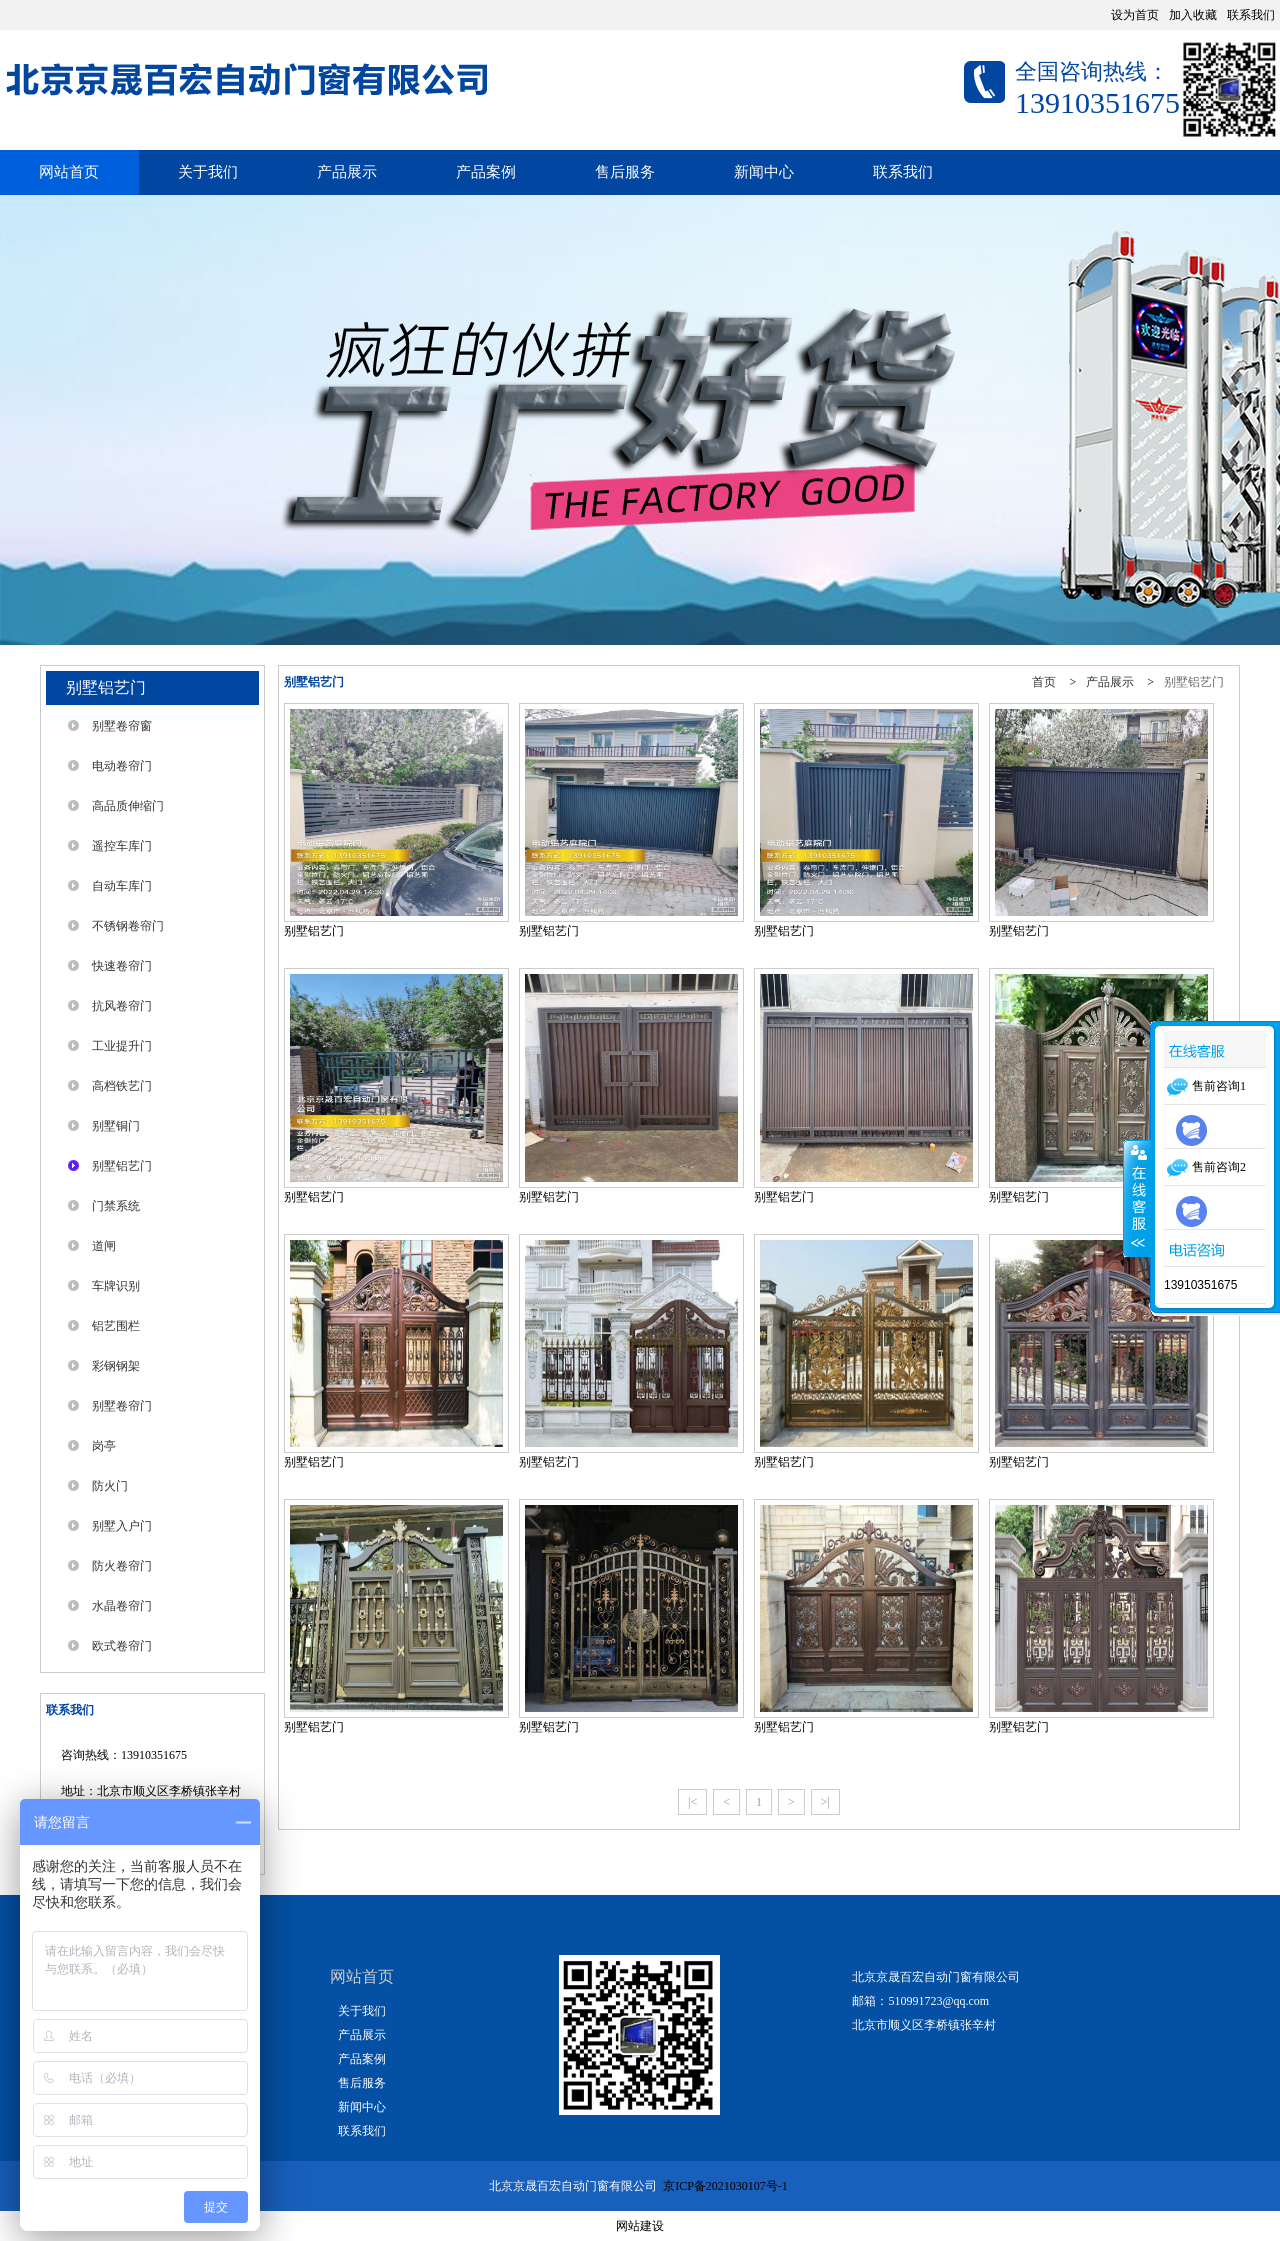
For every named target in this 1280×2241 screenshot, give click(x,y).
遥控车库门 (122, 846)
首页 (1044, 682)
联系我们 (1251, 15)
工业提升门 (122, 1046)
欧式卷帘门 (122, 1646)
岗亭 (104, 1446)
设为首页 (1135, 15)
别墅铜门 (116, 1126)
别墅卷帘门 (122, 1406)
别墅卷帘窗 (122, 726)
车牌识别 (116, 1286)
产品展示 (347, 172)
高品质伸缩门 (128, 806)
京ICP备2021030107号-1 (727, 2186)
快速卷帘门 (122, 966)
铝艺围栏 (116, 1326)
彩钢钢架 (116, 1366)
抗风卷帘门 (122, 1006)
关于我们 (208, 172)
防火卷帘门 (122, 1566)
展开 (1137, 1198)
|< (692, 1802)
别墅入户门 (122, 1526)
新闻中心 (764, 172)
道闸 (104, 1246)
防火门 (110, 1486)
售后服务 (625, 172)
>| (825, 1802)
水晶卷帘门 (122, 1606)
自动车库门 (122, 886)
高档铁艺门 (122, 1086)
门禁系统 (116, 1206)
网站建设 (640, 2226)
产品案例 (486, 172)
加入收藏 (1193, 15)
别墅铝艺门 (122, 1166)
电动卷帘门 (122, 766)
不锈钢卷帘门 (128, 926)
